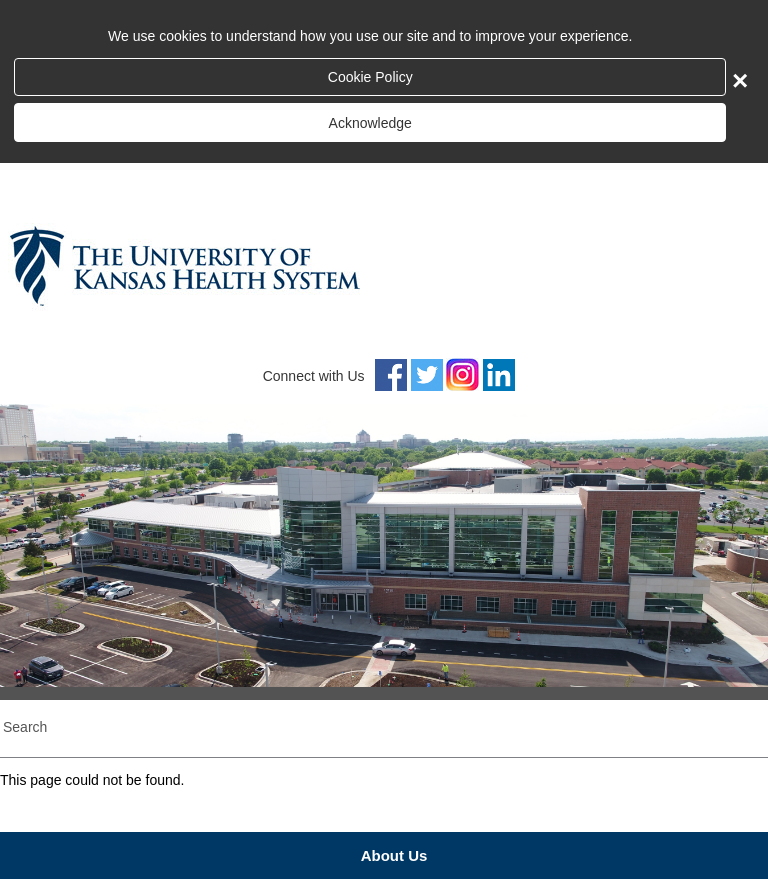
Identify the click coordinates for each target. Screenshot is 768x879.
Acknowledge (370, 123)
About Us (394, 855)
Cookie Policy (370, 77)
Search (25, 727)
